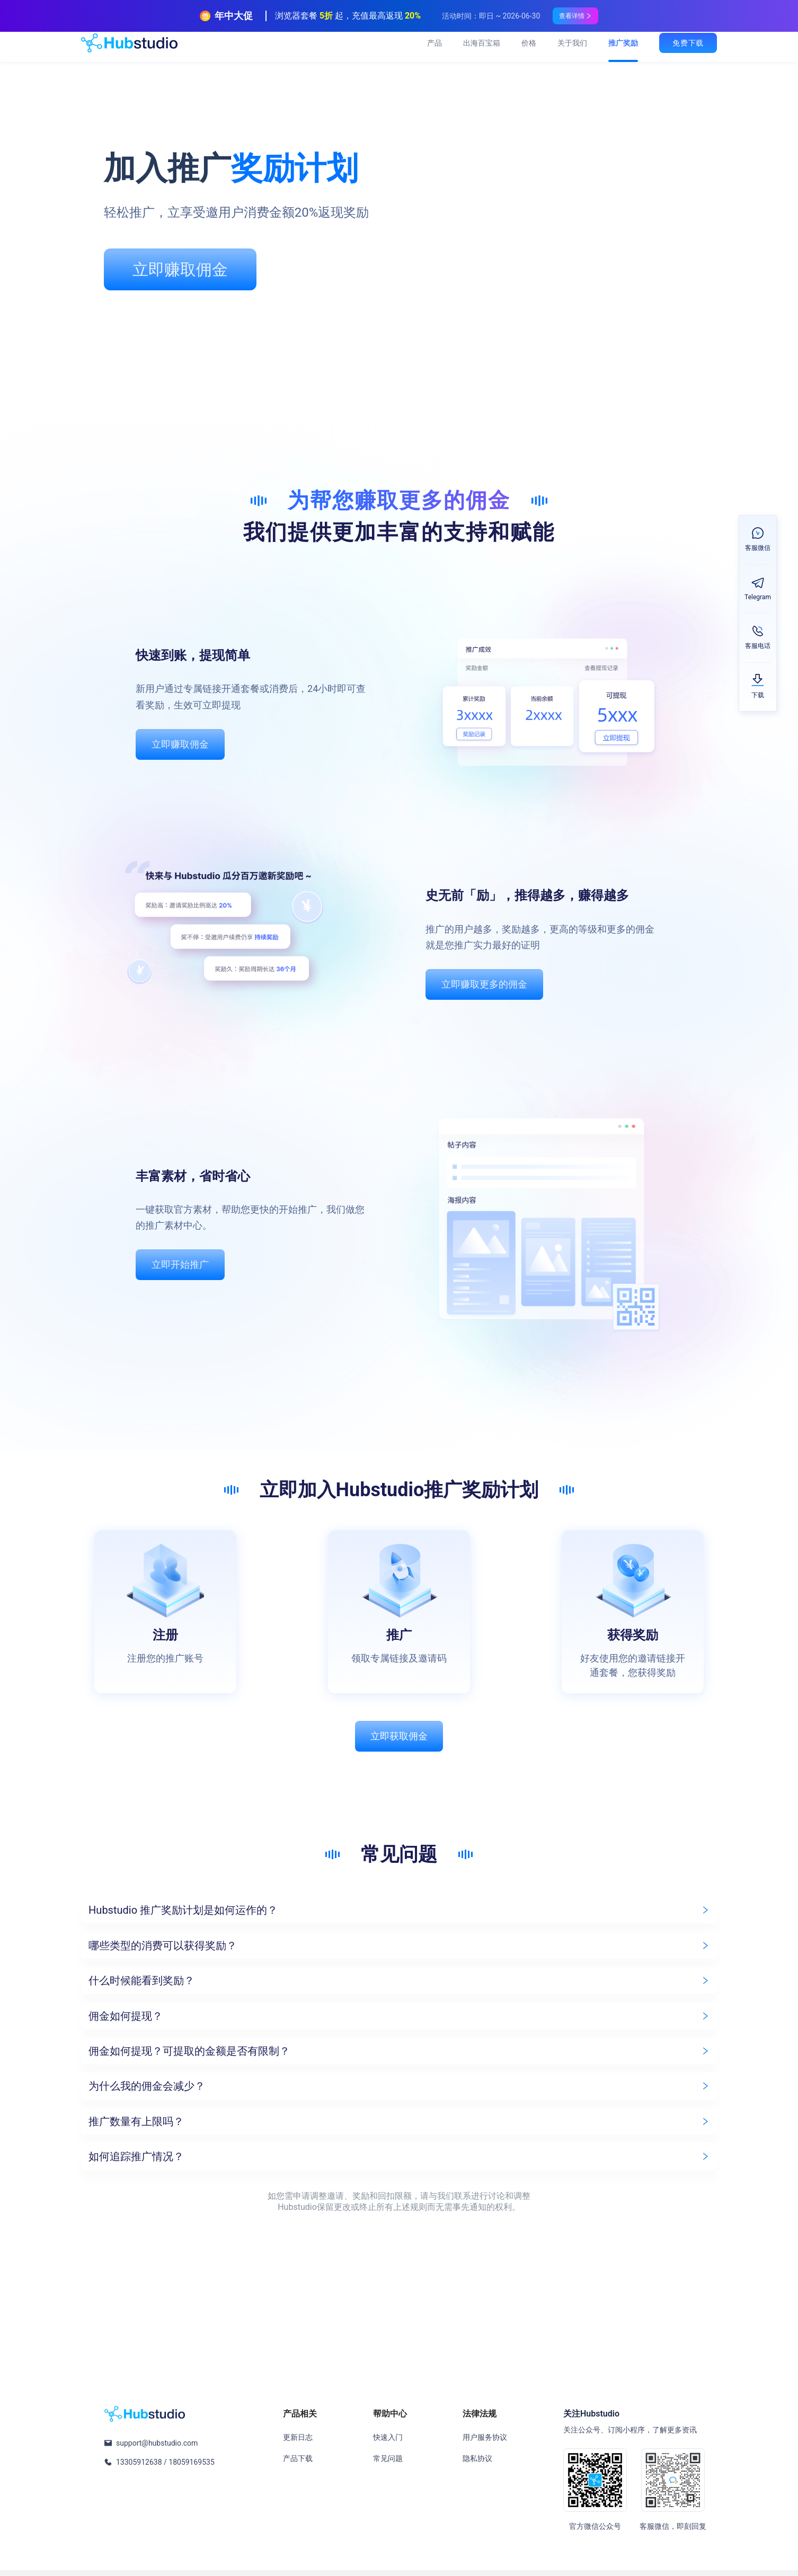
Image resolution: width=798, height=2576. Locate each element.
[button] (399, 1917)
